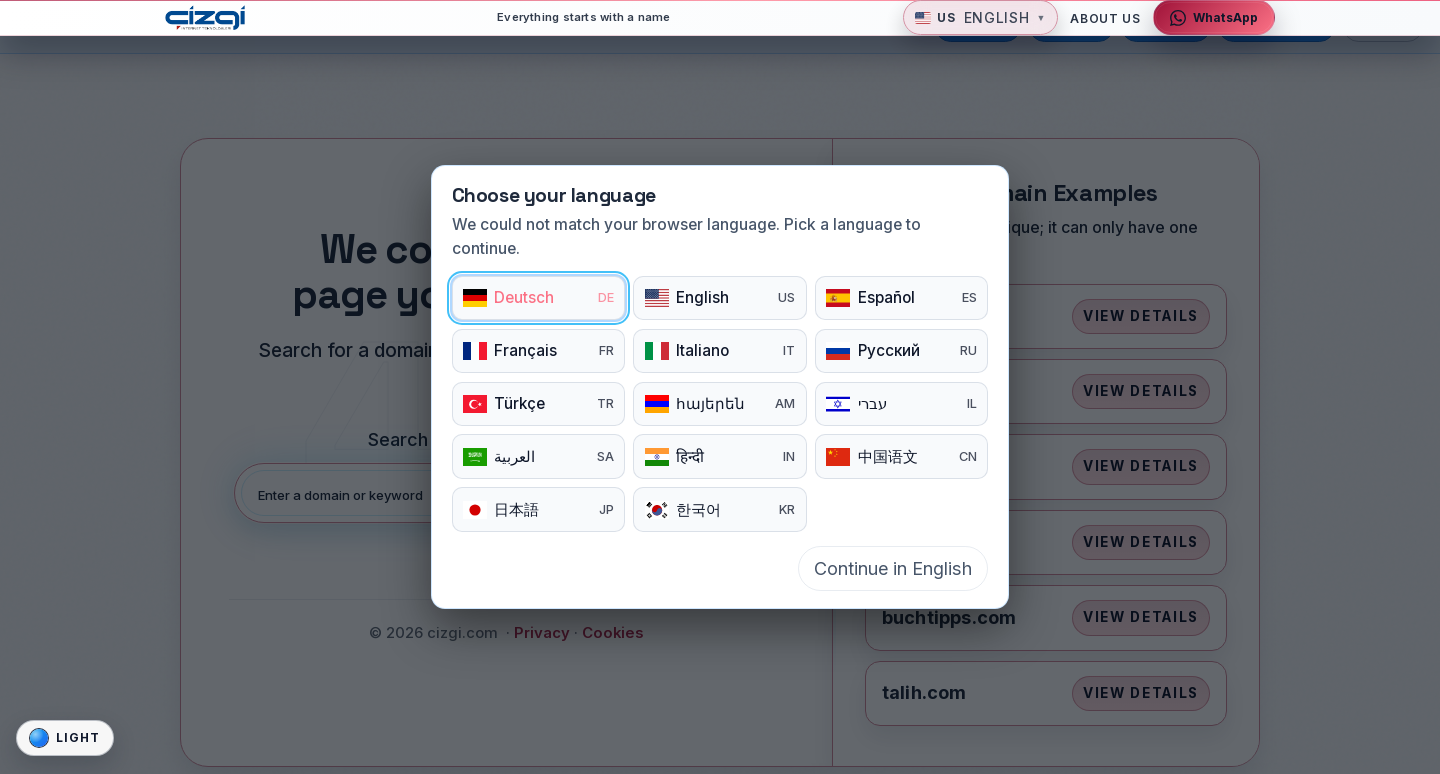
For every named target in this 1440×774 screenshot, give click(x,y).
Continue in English (893, 568)
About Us (1105, 29)
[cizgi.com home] (215, 29)
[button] (980, 29)
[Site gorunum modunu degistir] (65, 738)
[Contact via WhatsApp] (1214, 29)
